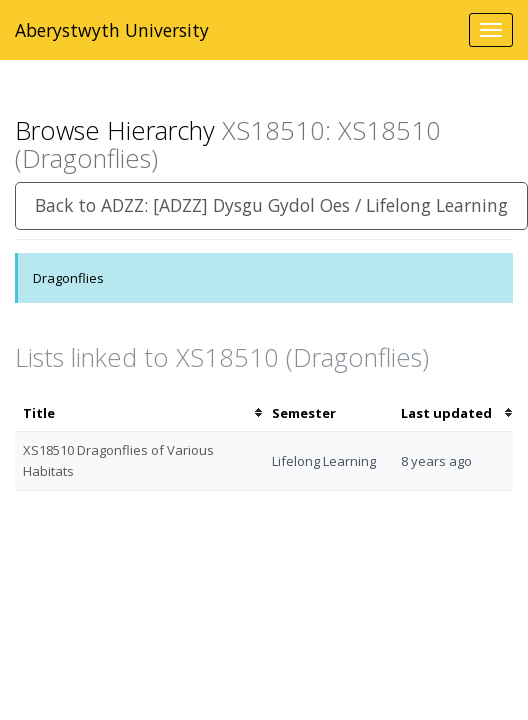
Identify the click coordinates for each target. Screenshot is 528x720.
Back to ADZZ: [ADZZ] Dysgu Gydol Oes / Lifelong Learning (271, 205)
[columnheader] (139, 413)
